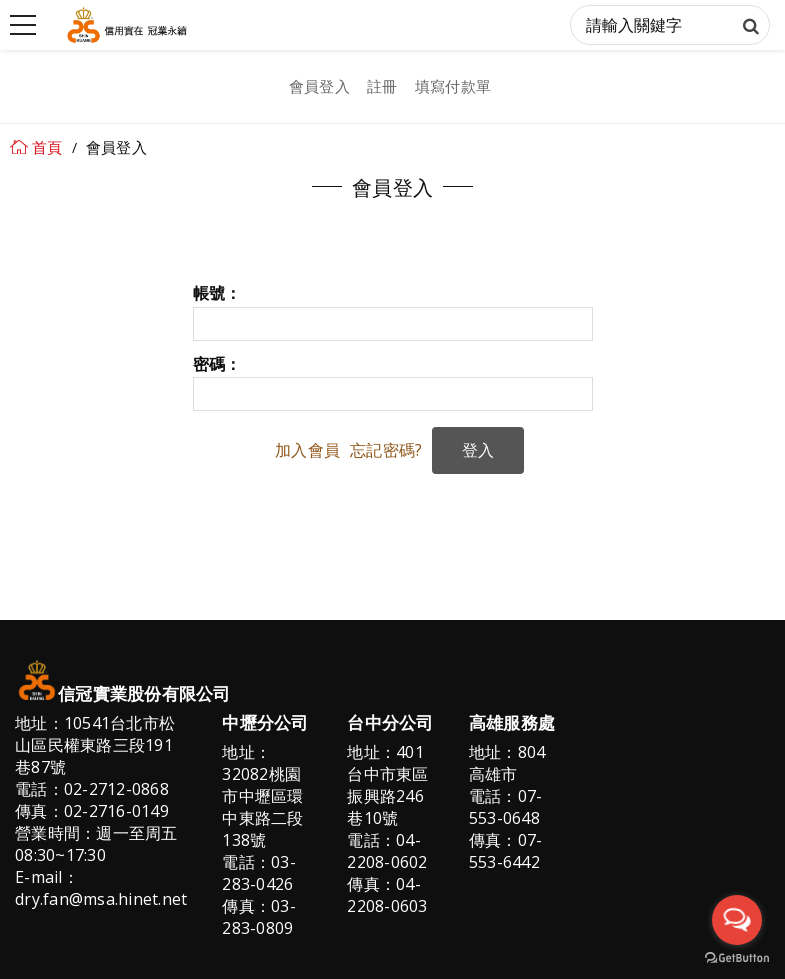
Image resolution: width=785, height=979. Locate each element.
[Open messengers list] (737, 920)
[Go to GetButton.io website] (737, 958)
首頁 (47, 147)
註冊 (382, 86)
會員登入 (319, 86)
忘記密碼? (386, 450)
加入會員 (307, 450)
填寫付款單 (453, 86)
